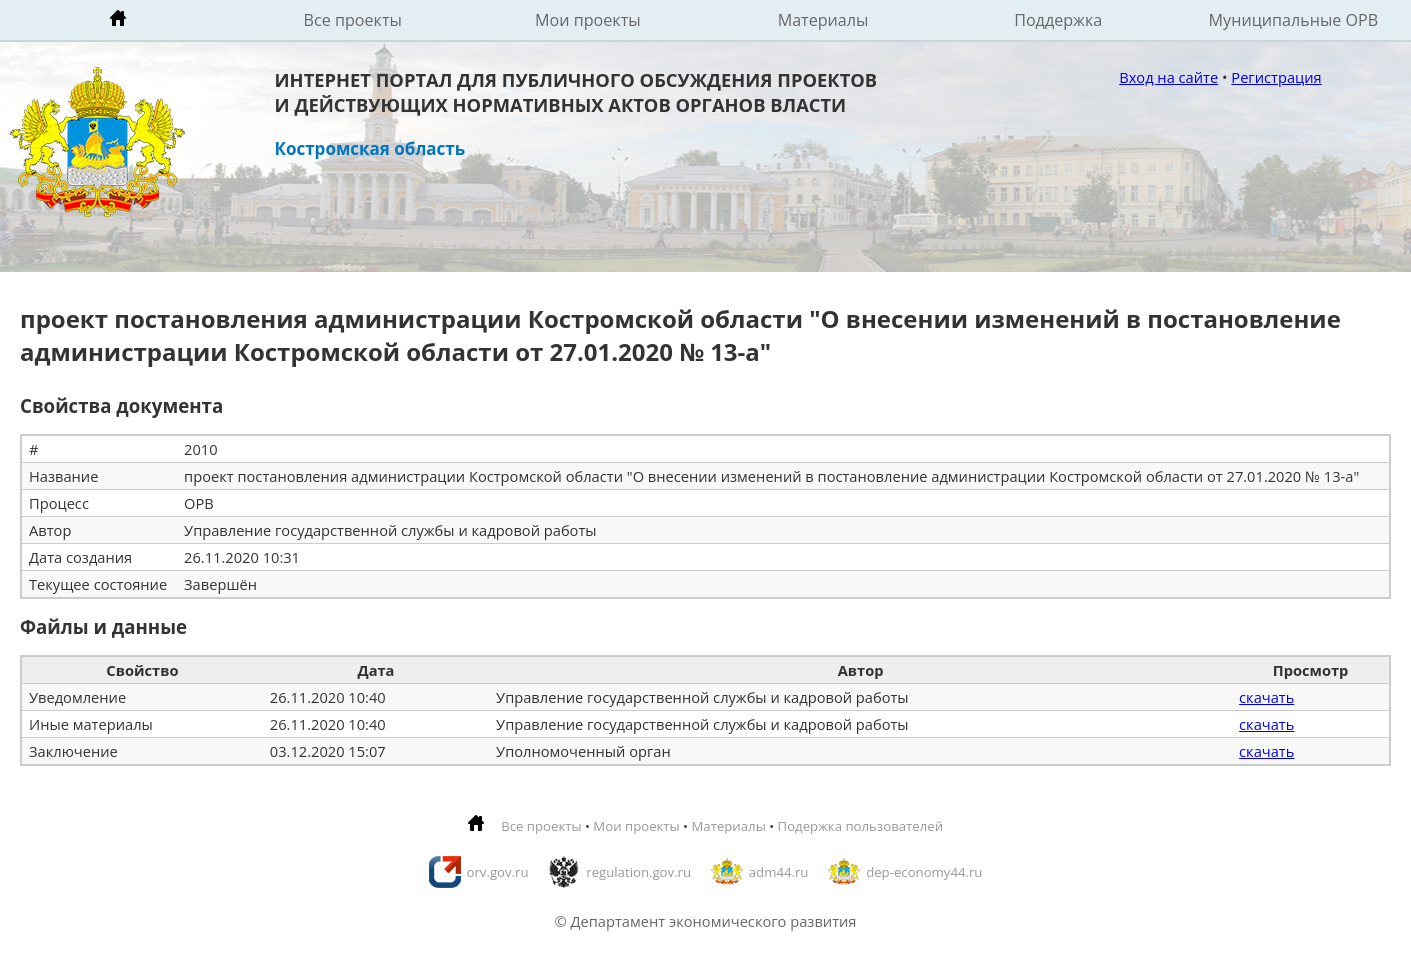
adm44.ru (779, 872)
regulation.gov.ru (638, 872)
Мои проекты (588, 20)
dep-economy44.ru (924, 872)
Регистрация (1276, 77)
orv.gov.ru (498, 872)
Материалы (823, 20)
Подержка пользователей (860, 826)
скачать (1266, 697)
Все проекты (353, 20)
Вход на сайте (1168, 77)
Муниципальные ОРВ (1294, 20)
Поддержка (1058, 20)
